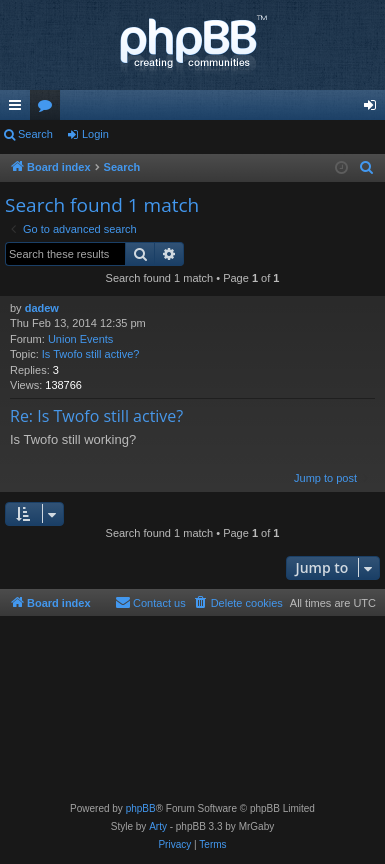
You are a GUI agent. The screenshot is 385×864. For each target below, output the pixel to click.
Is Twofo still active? (91, 354)
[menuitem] (367, 168)
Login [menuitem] (374, 109)
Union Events (80, 339)
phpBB (141, 808)
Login (95, 134)
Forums (49, 109)
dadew (42, 308)
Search (35, 134)
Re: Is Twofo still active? (96, 416)
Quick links (19, 109)
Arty (158, 826)
